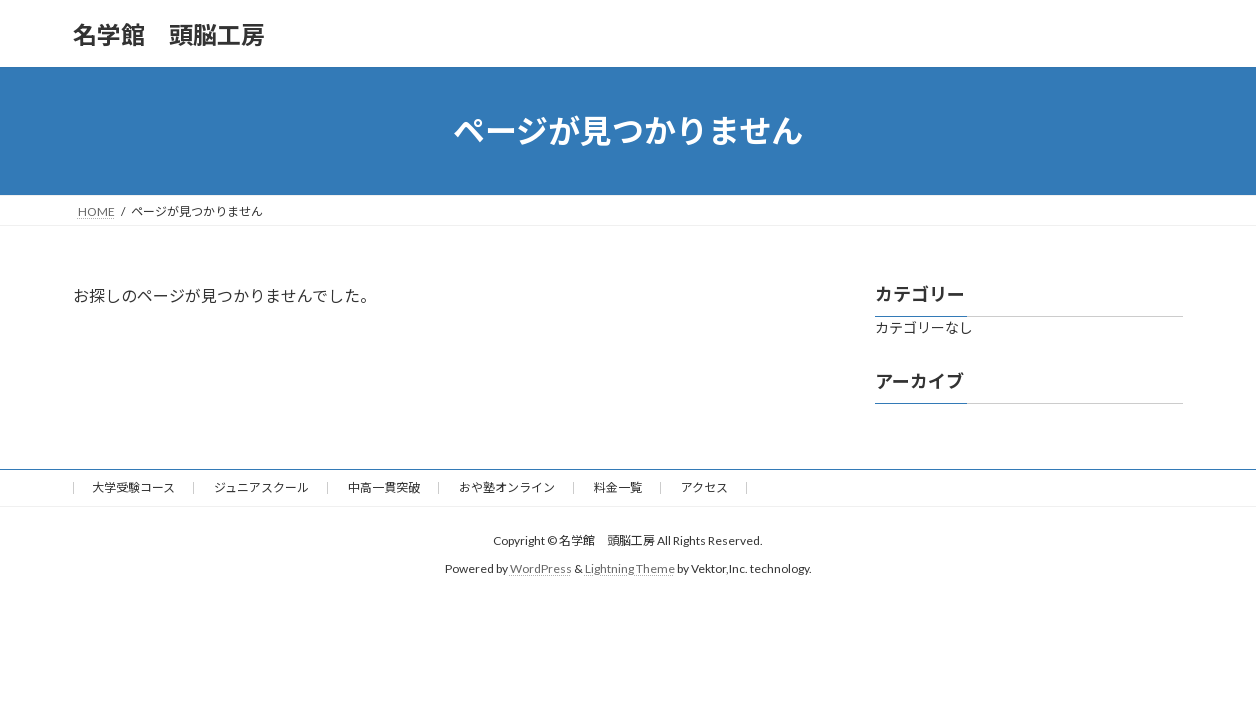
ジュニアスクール (261, 487)
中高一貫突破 (384, 487)
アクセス (704, 487)
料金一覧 (618, 487)
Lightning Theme (630, 568)
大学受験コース (133, 487)
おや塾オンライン (507, 487)
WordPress (541, 568)
